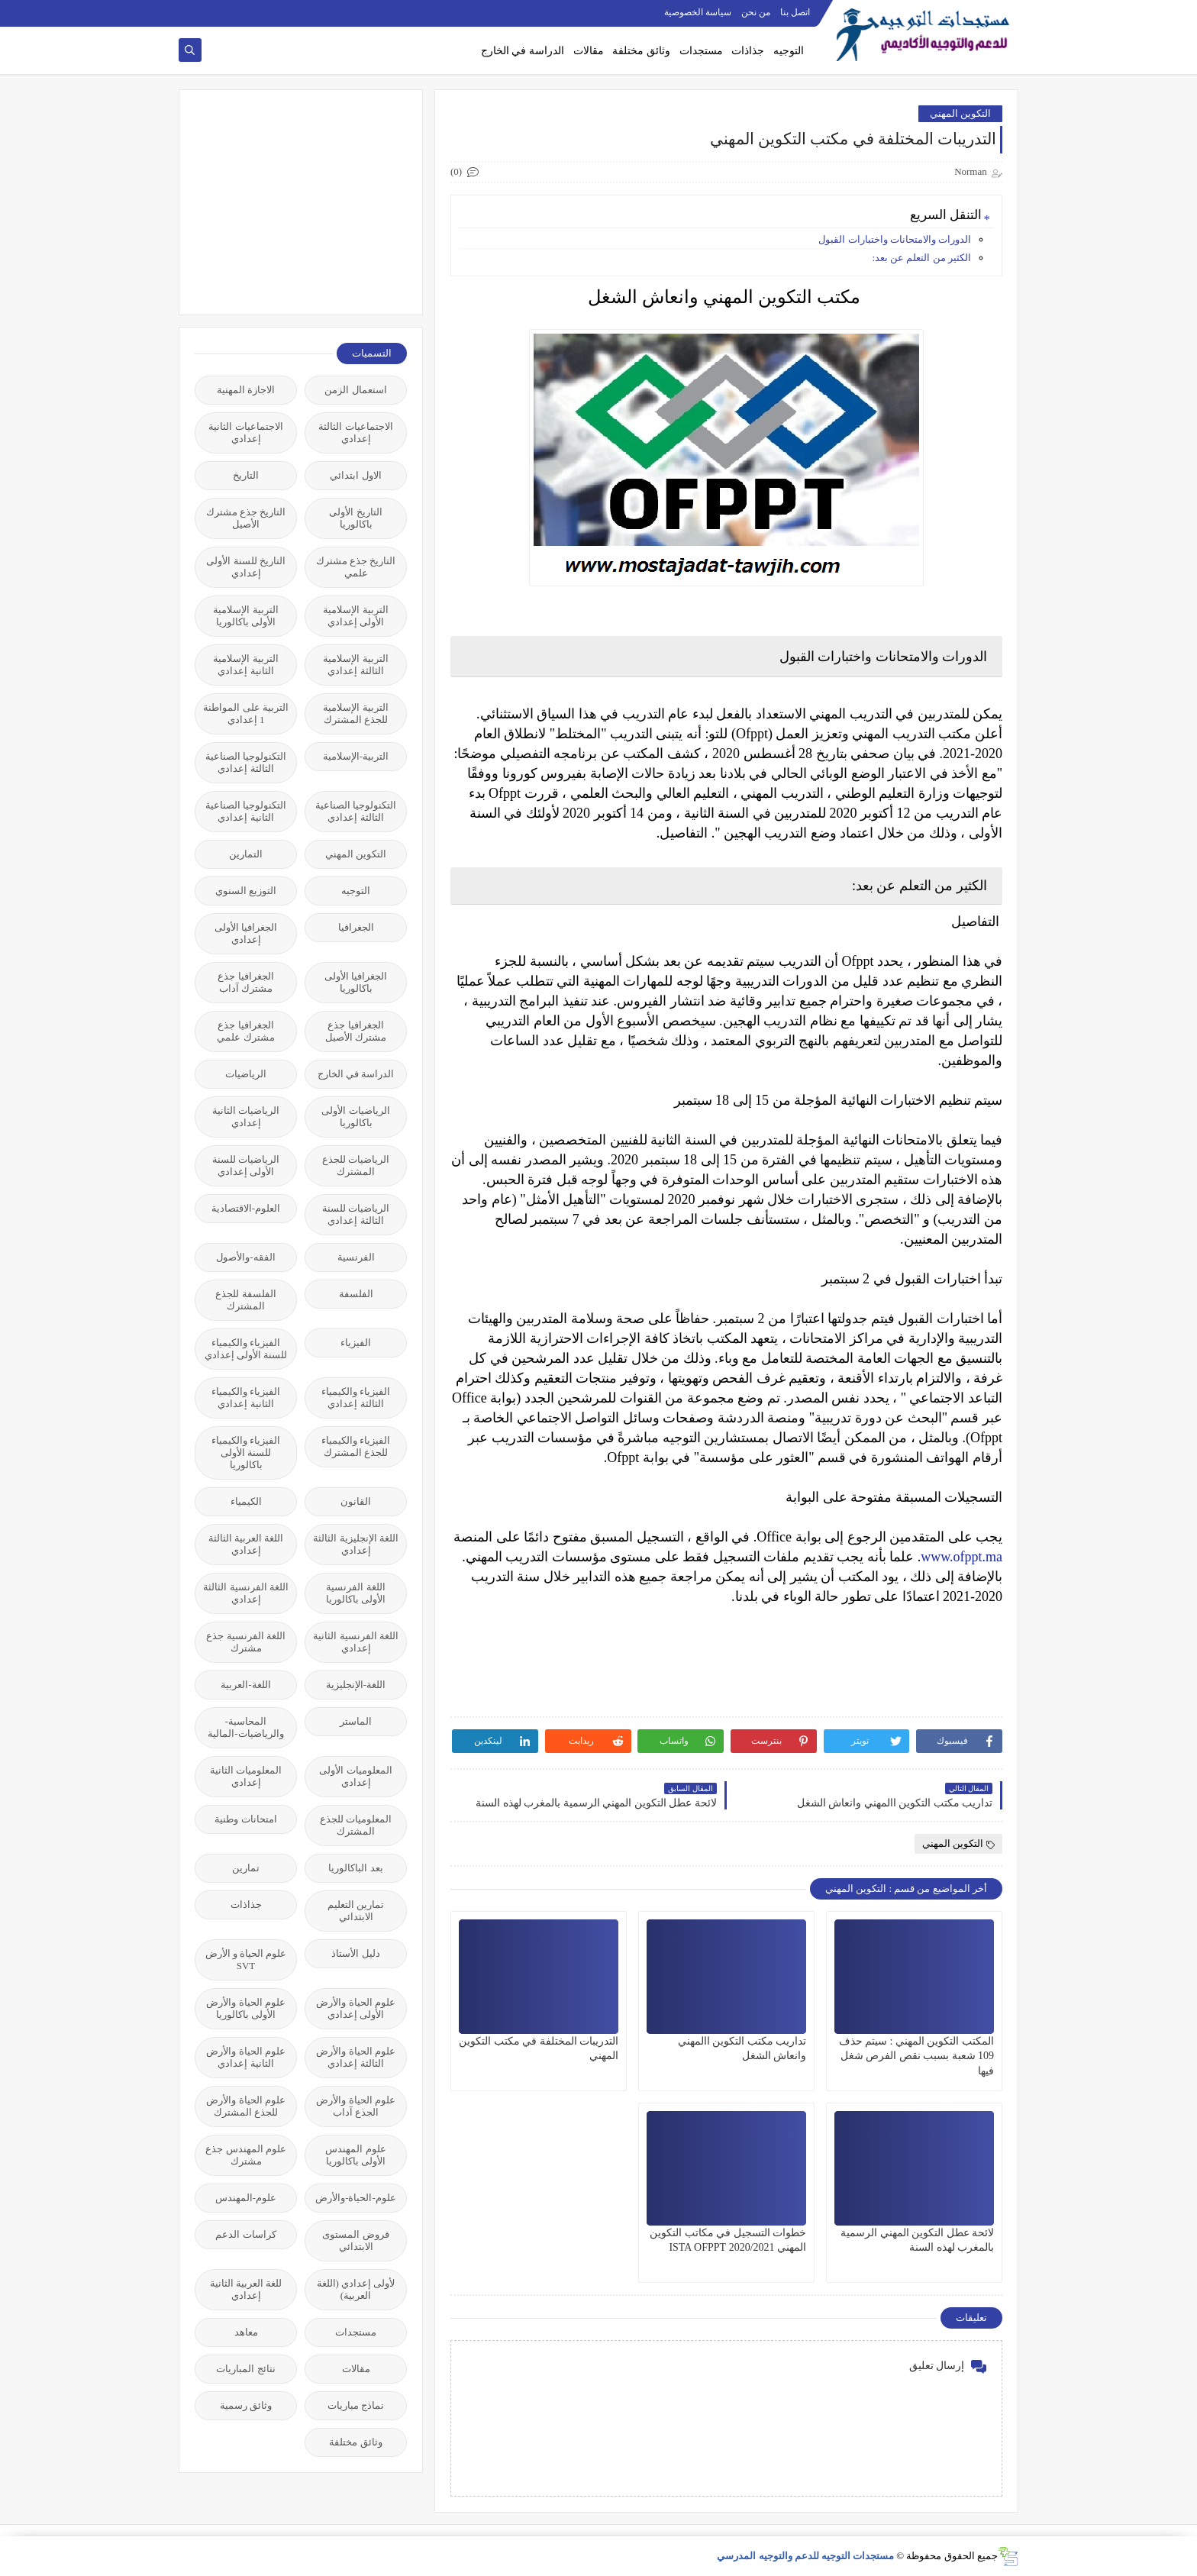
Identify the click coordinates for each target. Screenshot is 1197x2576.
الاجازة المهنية (246, 389)
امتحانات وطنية (245, 1819)
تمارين (246, 1868)
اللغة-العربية (245, 1684)
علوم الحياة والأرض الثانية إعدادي (246, 2057)
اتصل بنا (795, 12)
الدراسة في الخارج (522, 50)
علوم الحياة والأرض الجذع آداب (355, 2106)
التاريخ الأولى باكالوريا (355, 518)
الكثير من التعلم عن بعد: (921, 257)
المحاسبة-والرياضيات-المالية (245, 1727)
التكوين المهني (960, 113)
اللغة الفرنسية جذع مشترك (246, 1642)
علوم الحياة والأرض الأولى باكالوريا (246, 2008)
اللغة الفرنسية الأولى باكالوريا (356, 1593)
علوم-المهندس (245, 2197)
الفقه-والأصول (245, 1257)
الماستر (356, 1721)
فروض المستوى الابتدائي (355, 2240)
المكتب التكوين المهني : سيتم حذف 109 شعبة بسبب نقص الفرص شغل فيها (916, 2055)
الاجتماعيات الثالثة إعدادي (355, 432)
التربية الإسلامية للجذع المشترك (355, 713)
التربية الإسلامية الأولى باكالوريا (245, 616)
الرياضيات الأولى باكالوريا (355, 1116)
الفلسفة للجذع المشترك (245, 1300)
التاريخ (246, 475)
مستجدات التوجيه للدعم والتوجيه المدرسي (805, 2555)
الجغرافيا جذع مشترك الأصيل (355, 1031)
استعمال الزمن (355, 389)
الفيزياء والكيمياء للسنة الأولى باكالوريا (245, 1452)
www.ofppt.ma (961, 1556)
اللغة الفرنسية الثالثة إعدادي (246, 1593)
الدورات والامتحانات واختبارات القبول (893, 239)
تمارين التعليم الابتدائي (355, 1910)
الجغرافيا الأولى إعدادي (246, 933)
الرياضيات (245, 1074)
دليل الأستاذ (355, 1953)
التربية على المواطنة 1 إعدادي (246, 713)
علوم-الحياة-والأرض (355, 2197)
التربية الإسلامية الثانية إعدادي (245, 664)
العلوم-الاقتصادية (245, 1208)
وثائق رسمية (246, 2405)
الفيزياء (355, 1342)
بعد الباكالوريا (355, 1868)
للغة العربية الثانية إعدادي (246, 2289)
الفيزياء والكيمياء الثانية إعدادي (245, 1397)
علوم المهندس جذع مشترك (245, 2155)
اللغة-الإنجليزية (356, 1684)
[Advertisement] (292, 200)
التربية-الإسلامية (356, 756)
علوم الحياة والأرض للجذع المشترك (246, 2106)
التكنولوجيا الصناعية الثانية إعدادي (245, 811)
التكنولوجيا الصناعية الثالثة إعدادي (245, 762)
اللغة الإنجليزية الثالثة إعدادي (355, 1544)
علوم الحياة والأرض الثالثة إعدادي (355, 2057)
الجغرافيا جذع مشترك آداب (245, 982)
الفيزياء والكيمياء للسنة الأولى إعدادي (246, 1349)
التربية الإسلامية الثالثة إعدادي (355, 664)
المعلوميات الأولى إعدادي (355, 1776)
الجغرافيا (356, 927)
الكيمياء (246, 1501)
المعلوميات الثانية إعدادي (246, 1776)
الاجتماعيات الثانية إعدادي (245, 432)
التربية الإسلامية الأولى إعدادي (355, 616)
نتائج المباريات (245, 2368)
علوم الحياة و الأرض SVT (246, 1959)
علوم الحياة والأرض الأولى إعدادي (355, 2008)
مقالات (588, 50)
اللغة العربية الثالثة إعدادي (246, 1544)
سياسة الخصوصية (697, 12)
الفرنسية (356, 1257)
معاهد (246, 2332)
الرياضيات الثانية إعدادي (245, 1116)
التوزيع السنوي (245, 890)
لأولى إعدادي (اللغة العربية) (356, 2289)
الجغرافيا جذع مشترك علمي (245, 1031)
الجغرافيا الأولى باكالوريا (355, 982)
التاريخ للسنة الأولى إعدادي (246, 567)
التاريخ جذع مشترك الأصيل (246, 518)
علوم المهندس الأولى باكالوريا (355, 2155)
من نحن (755, 12)
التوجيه (788, 50)
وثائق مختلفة (641, 50)
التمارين (246, 854)
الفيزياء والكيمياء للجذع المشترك (355, 1446)
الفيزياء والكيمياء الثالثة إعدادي (355, 1397)
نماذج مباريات (355, 2405)
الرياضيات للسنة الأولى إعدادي (245, 1165)
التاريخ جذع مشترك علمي (356, 567)
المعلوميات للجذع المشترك (356, 1825)
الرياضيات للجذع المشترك (355, 1165)
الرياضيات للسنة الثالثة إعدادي (355, 1214)
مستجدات (701, 50)
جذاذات (747, 50)
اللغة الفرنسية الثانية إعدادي (355, 1642)
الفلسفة (356, 1293)
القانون (355, 1501)
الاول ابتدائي (355, 475)
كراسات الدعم (245, 2234)
